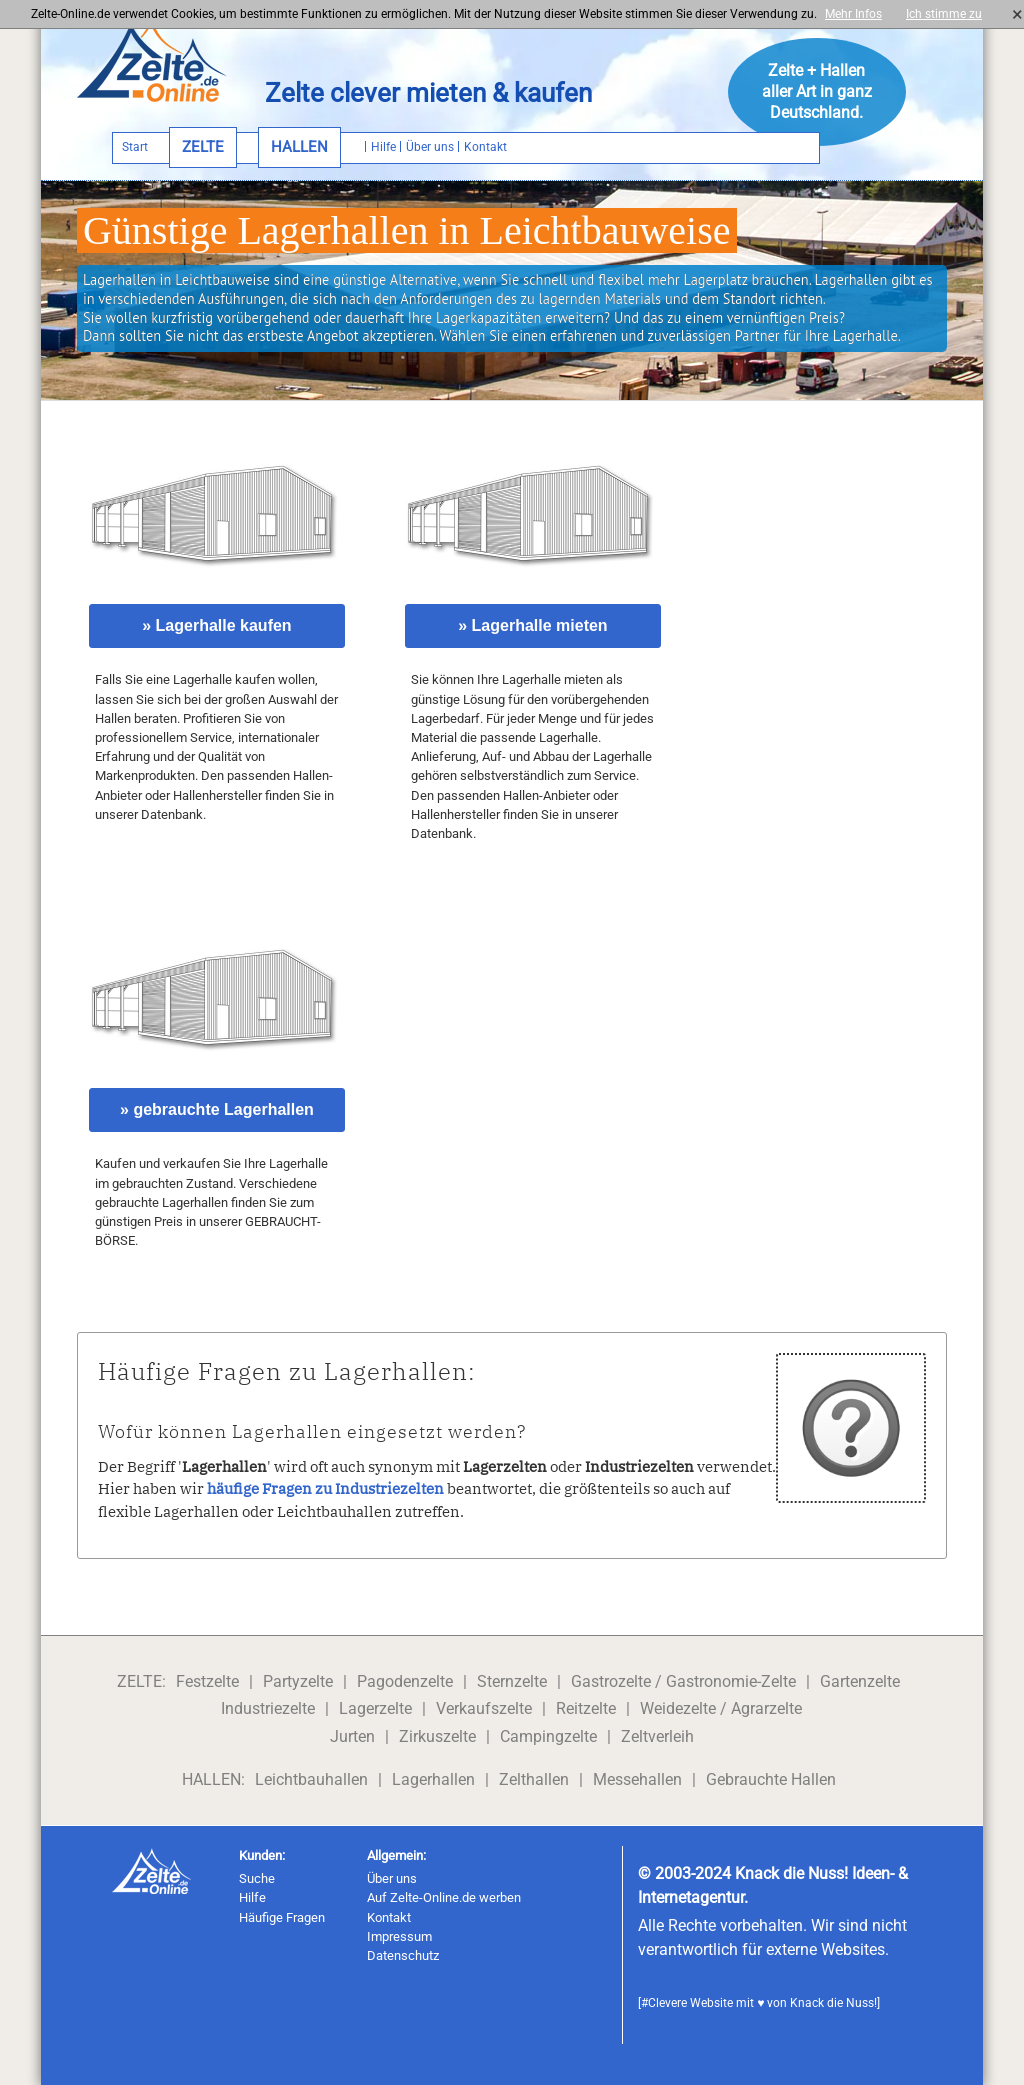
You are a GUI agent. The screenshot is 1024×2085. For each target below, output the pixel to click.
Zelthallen (534, 1779)
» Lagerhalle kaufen (216, 625)
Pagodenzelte (405, 1681)
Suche (257, 1878)
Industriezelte (268, 1708)
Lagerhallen (433, 1779)
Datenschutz (403, 1955)
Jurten (352, 1736)
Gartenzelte (860, 1681)
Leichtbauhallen (311, 1779)
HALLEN (299, 147)
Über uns (392, 1878)
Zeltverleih (657, 1736)
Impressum (399, 1936)
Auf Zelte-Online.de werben (444, 1897)
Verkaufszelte (484, 1708)
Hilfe (252, 1897)
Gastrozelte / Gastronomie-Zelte (683, 1681)
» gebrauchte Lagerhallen (217, 1109)
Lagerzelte (375, 1708)
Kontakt (389, 1917)
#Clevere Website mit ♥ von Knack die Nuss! (759, 2003)
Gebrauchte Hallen (771, 1779)
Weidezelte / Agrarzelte (721, 1708)
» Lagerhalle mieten (532, 625)
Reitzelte (586, 1708)
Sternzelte (512, 1681)
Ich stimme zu (949, 14)
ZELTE (203, 147)
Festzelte (207, 1681)
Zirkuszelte (437, 1736)
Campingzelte (548, 1736)
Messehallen (637, 1779)
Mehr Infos (853, 14)
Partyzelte (298, 1681)
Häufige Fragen (282, 1917)
